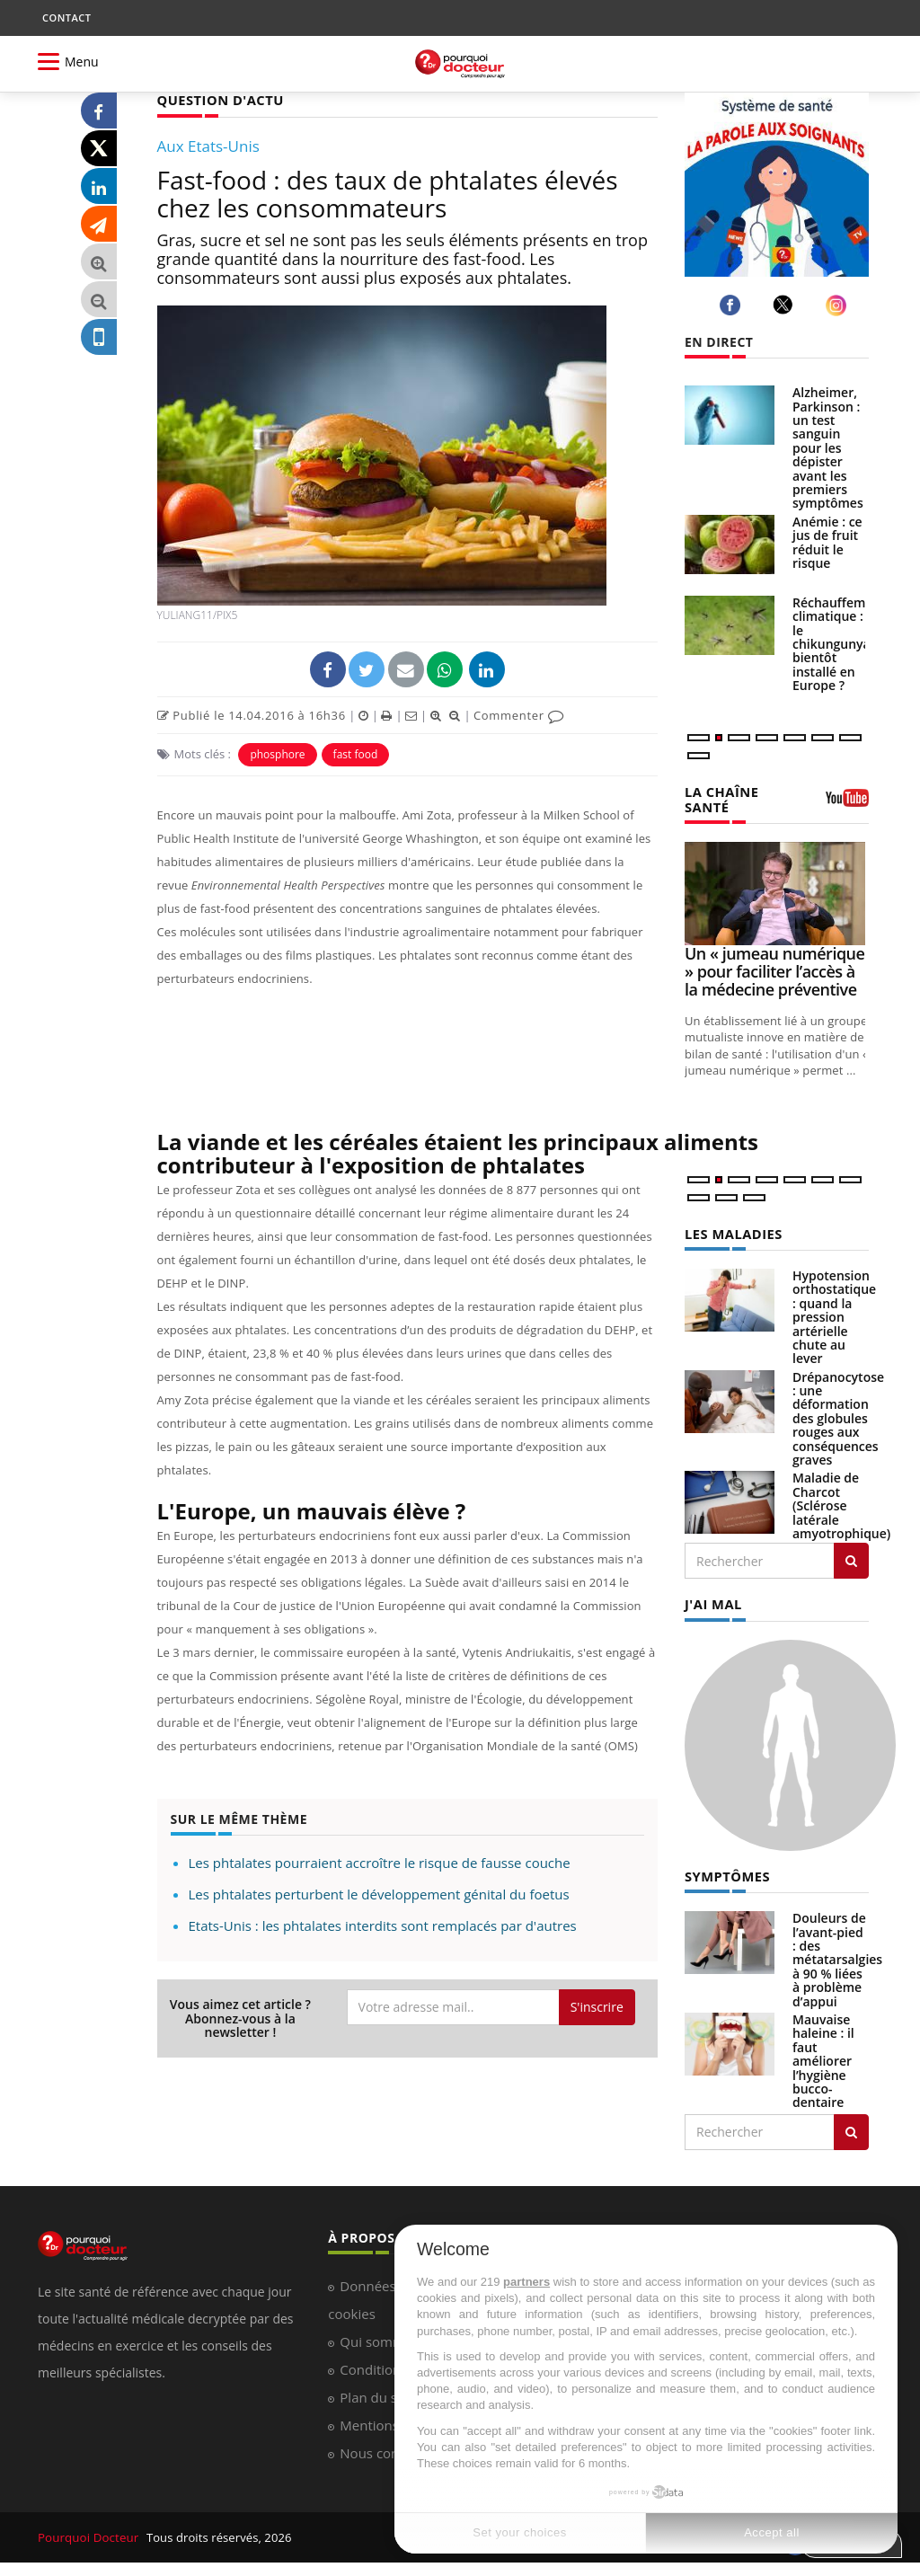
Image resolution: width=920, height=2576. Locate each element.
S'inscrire (597, 2005)
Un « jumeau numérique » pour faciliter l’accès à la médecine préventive (774, 969)
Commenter (518, 714)
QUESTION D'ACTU (218, 99)
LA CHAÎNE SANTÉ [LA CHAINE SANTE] (720, 798)
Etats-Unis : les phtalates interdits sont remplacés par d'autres (383, 1925)
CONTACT (66, 17)
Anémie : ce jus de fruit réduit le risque (827, 542)
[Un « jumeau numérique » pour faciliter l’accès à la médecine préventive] (777, 891)
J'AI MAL (712, 1600)
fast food (355, 753)
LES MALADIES (731, 1231)
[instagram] (839, 305)
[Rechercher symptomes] (851, 2128)
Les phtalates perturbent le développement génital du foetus (379, 1893)
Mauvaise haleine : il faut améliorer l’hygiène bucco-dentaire (823, 2056)
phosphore (277, 753)
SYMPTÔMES (725, 1872)
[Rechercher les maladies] (851, 1558)
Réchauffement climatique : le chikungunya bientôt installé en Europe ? (839, 644)
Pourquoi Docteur (88, 2533)
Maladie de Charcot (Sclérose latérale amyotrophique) (841, 1502)
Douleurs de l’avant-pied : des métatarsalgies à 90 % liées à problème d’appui (837, 1955)
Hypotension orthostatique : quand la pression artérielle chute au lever (834, 1314)
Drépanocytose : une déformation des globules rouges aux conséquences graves (838, 1415)
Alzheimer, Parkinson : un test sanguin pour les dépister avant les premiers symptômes (827, 447)
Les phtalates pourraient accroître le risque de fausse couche (380, 1862)
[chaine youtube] (847, 803)
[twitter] (786, 304)
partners (526, 2281)
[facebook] (733, 305)
